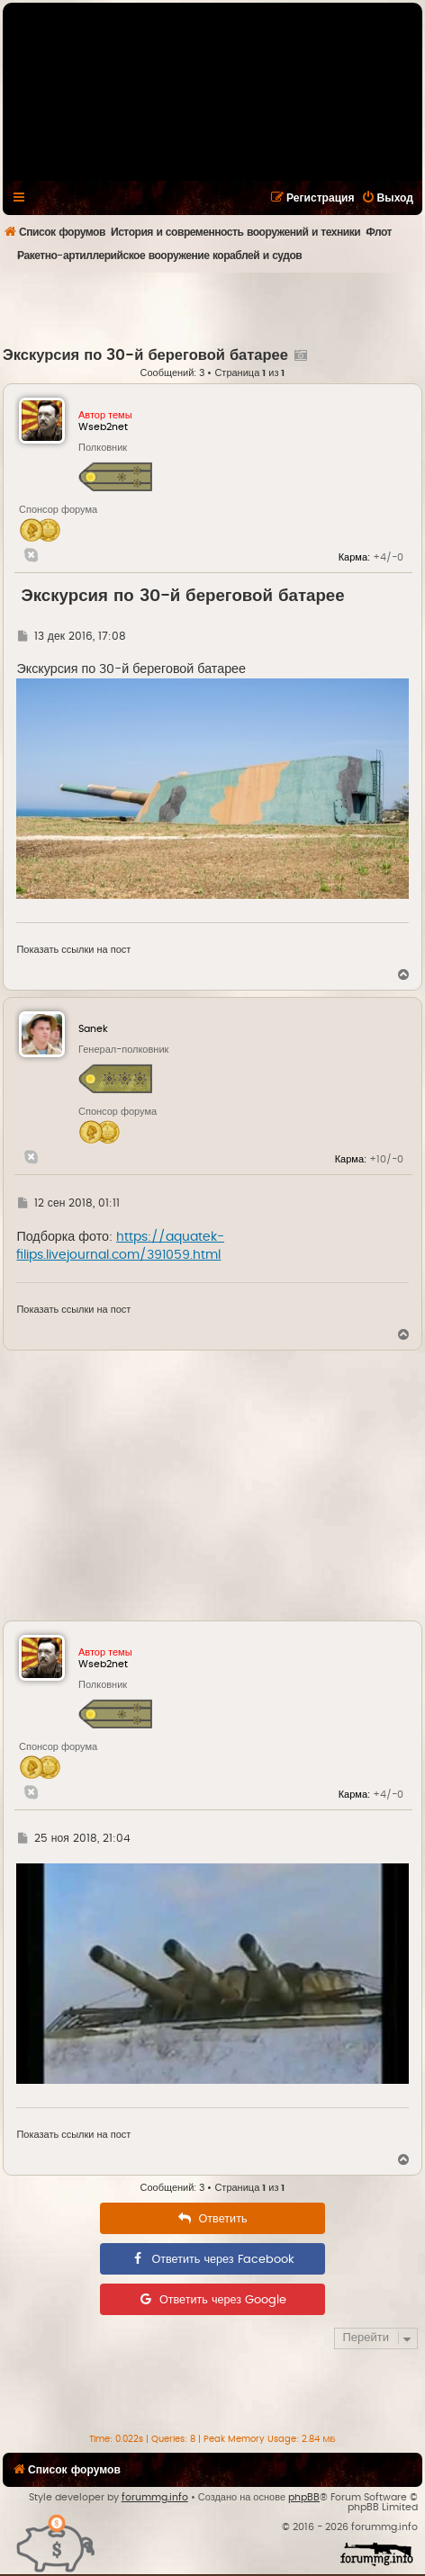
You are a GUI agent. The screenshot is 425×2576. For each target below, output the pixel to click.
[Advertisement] (214, 309)
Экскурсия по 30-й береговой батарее (145, 355)
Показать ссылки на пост (73, 950)
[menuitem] (387, 198)
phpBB (304, 2497)
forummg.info (155, 2497)
